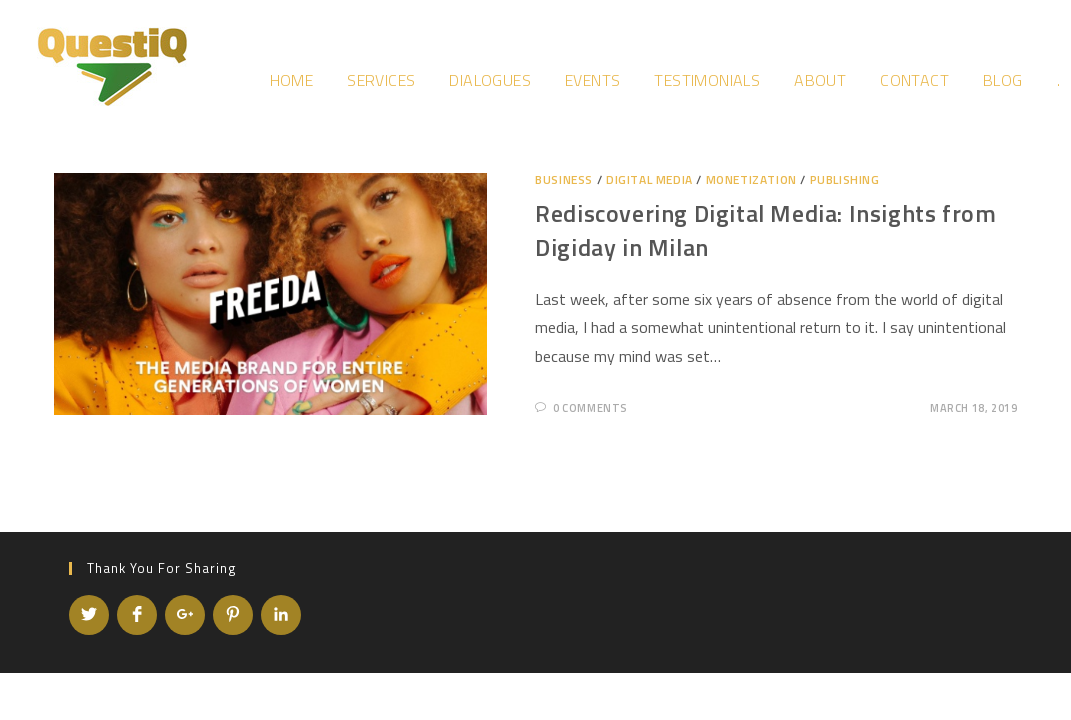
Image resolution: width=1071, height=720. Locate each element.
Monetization (751, 179)
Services (381, 80)
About (820, 80)
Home (292, 80)
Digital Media (649, 179)
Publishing (845, 179)
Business (564, 179)
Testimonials (707, 80)
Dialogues (490, 80)
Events (592, 80)
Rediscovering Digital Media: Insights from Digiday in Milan (765, 230)
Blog (1003, 80)
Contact (914, 80)
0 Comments (590, 408)
